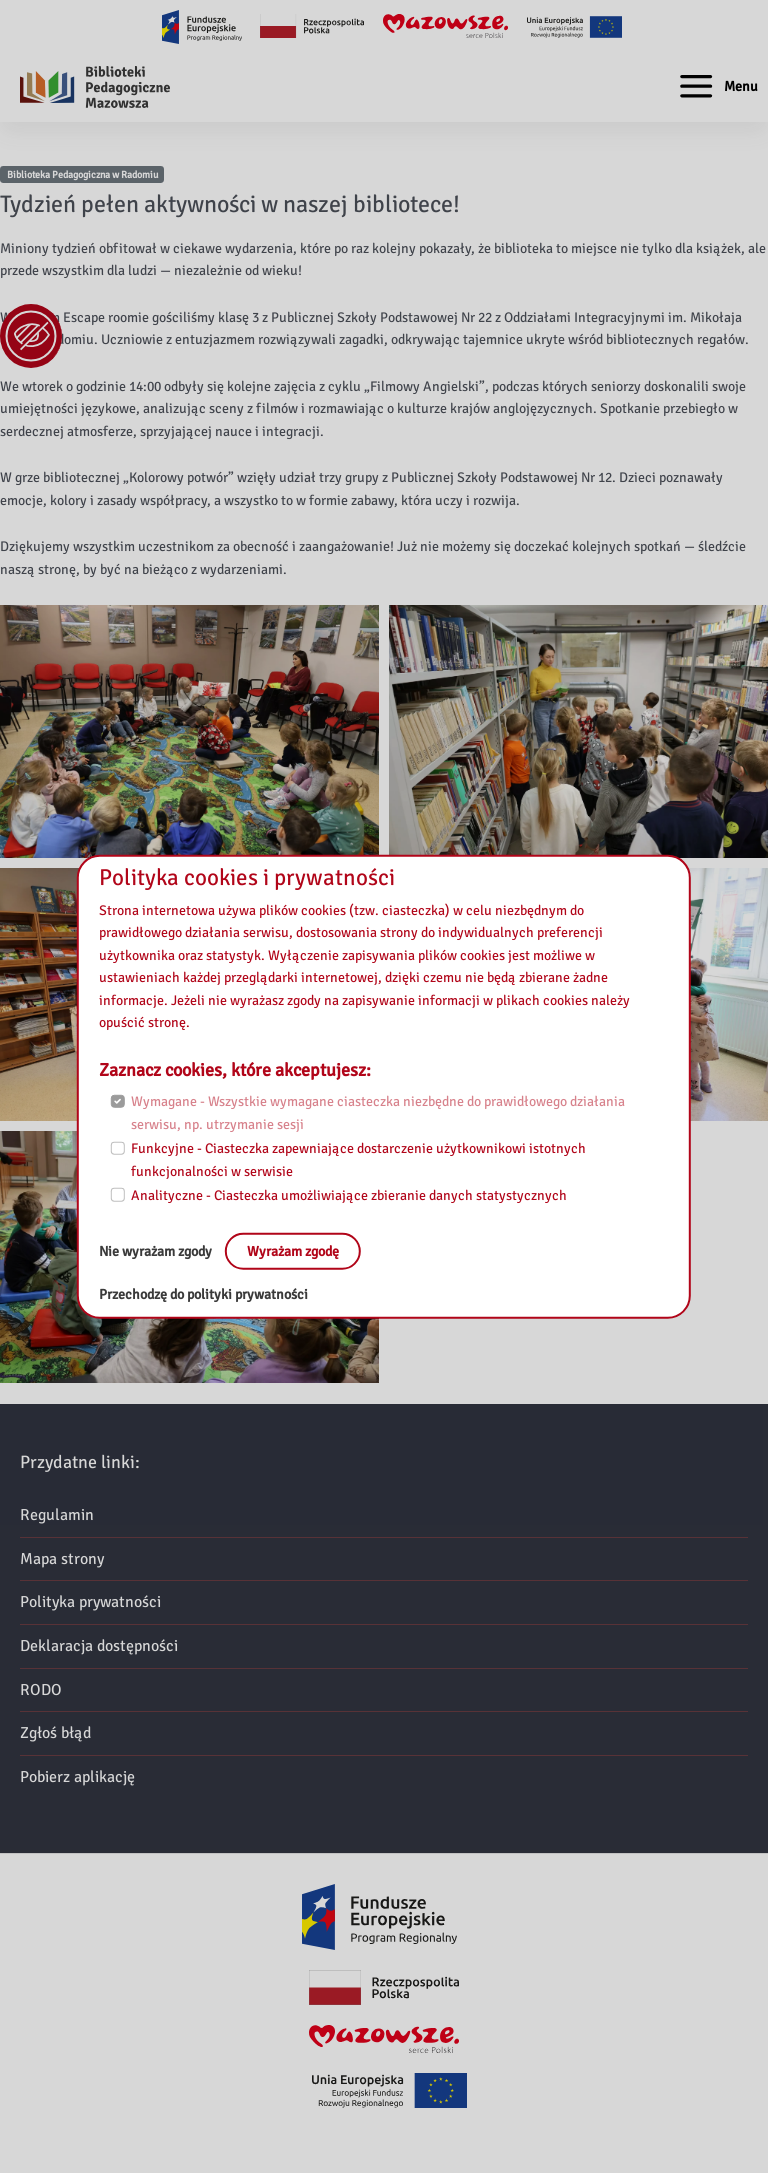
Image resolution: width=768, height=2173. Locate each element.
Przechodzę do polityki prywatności (203, 1294)
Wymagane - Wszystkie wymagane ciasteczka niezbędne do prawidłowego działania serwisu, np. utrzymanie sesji (378, 1113)
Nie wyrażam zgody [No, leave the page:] (157, 1250)
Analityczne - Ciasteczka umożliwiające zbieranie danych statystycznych (349, 1195)
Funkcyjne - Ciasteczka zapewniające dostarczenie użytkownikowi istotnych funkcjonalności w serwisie (358, 1160)
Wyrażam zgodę (293, 1250)
